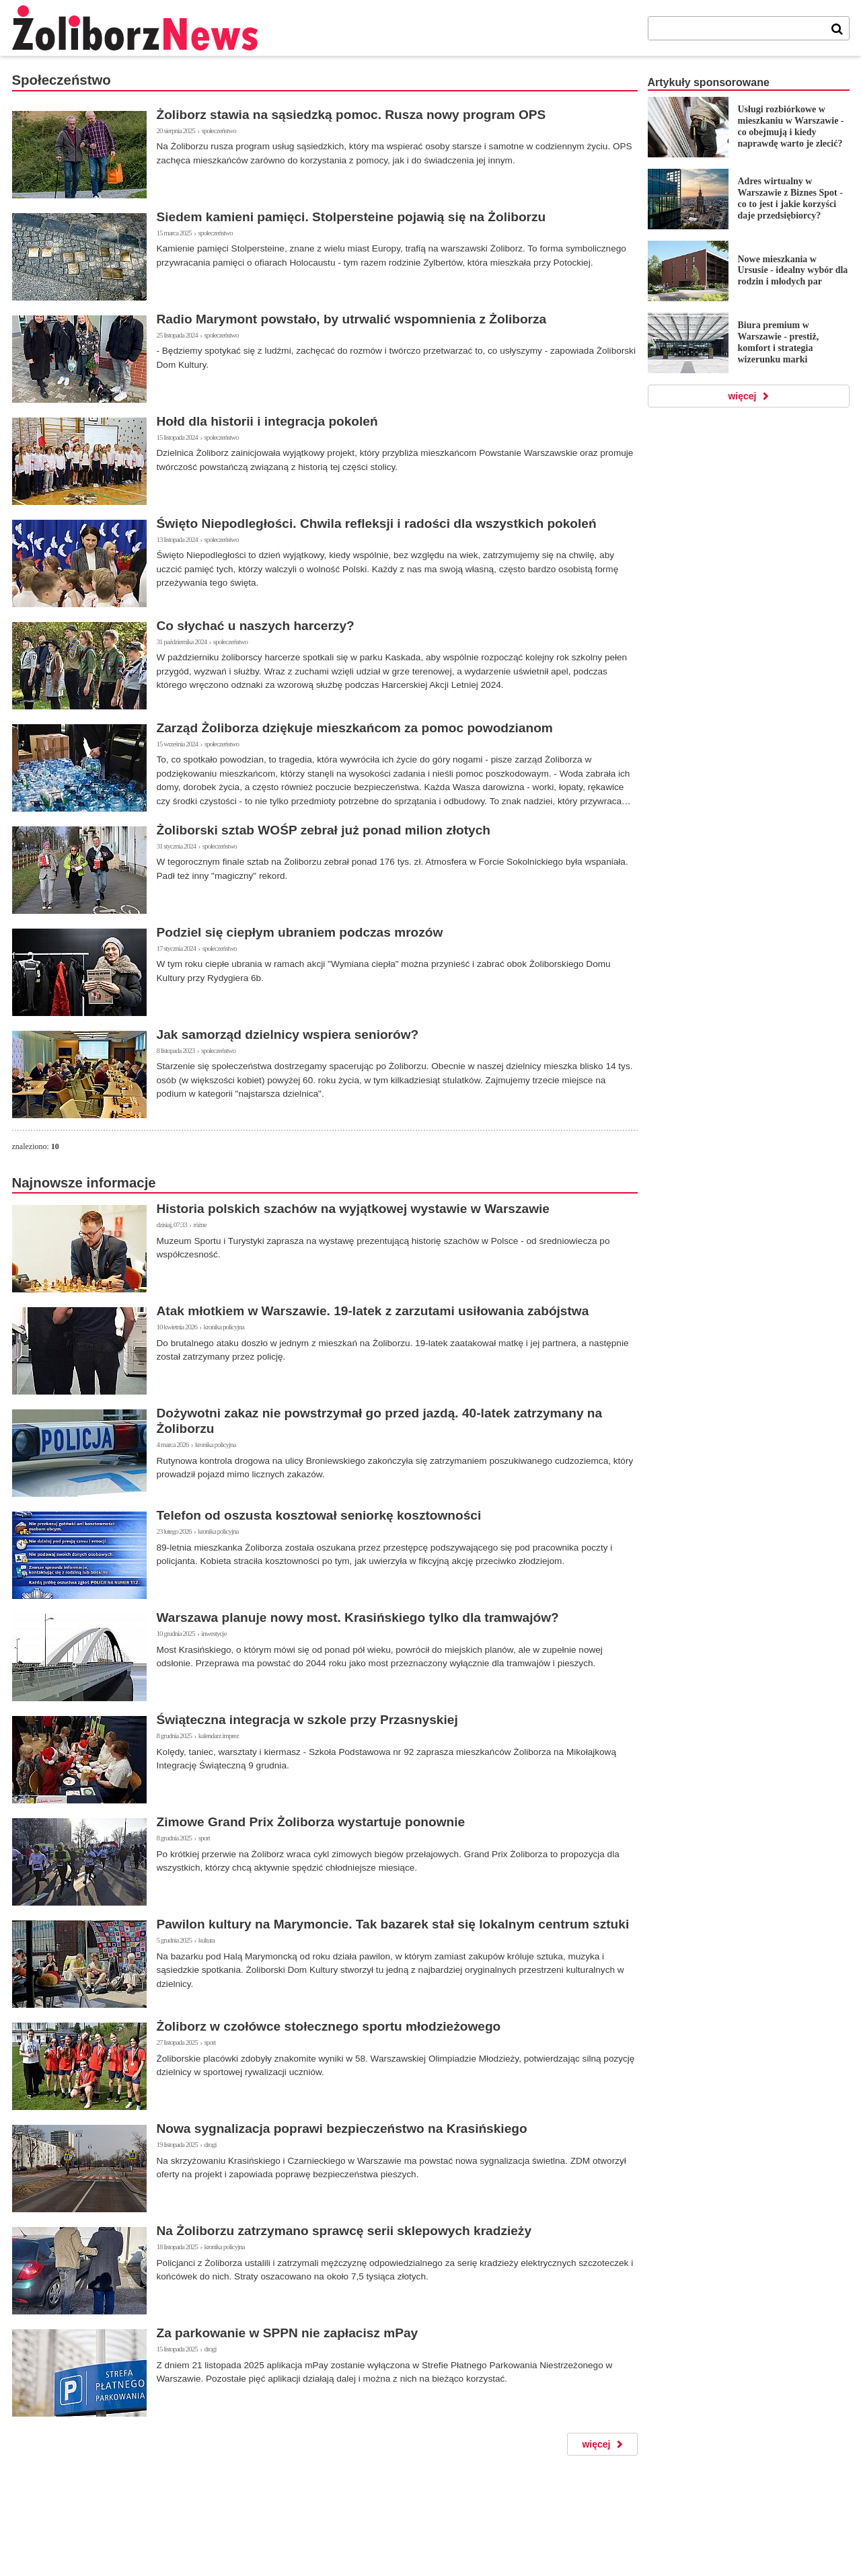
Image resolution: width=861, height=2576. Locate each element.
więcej (596, 2444)
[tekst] (737, 28)
